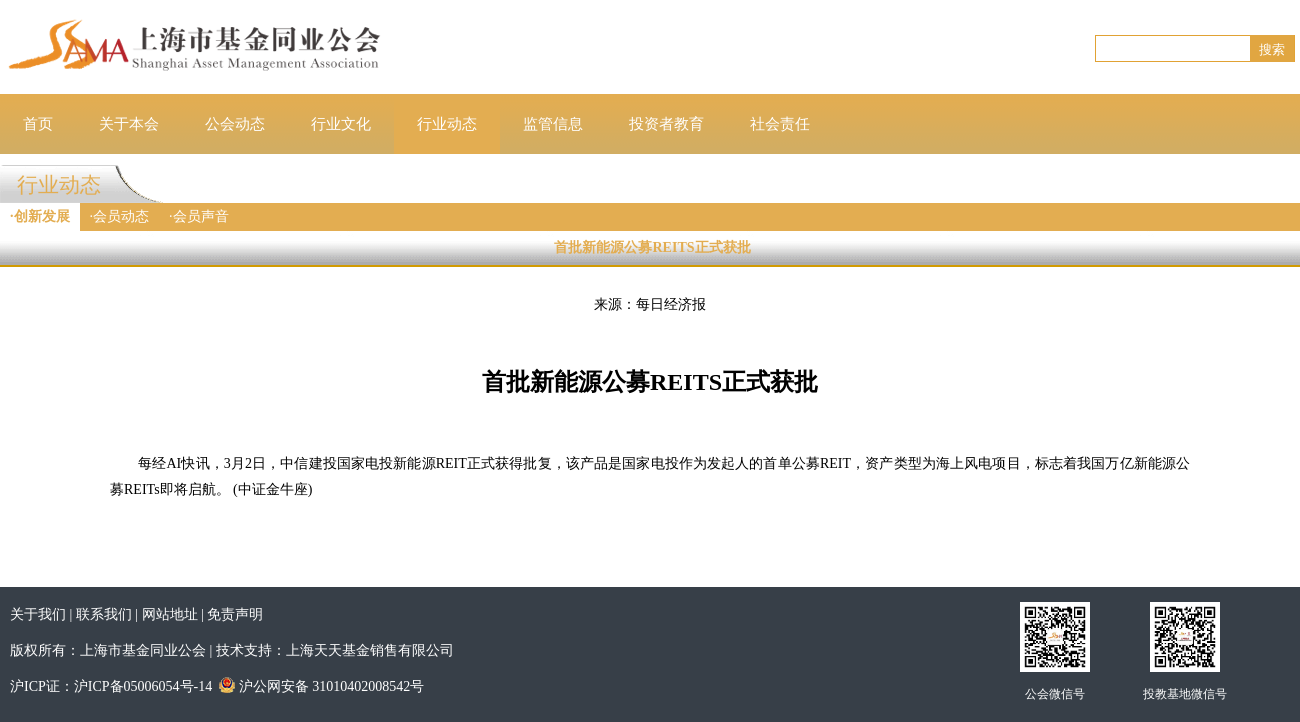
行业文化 (341, 124)
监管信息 (553, 124)
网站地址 (170, 614)
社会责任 (780, 124)
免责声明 (235, 614)
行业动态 (447, 124)
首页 (38, 124)
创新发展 (42, 216)
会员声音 (201, 216)
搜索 (1272, 49)
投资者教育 (666, 124)
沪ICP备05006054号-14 (143, 686)
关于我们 (38, 614)
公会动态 (235, 124)
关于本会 (129, 124)
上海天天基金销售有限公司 (370, 650)
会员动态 (121, 216)
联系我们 (104, 614)
